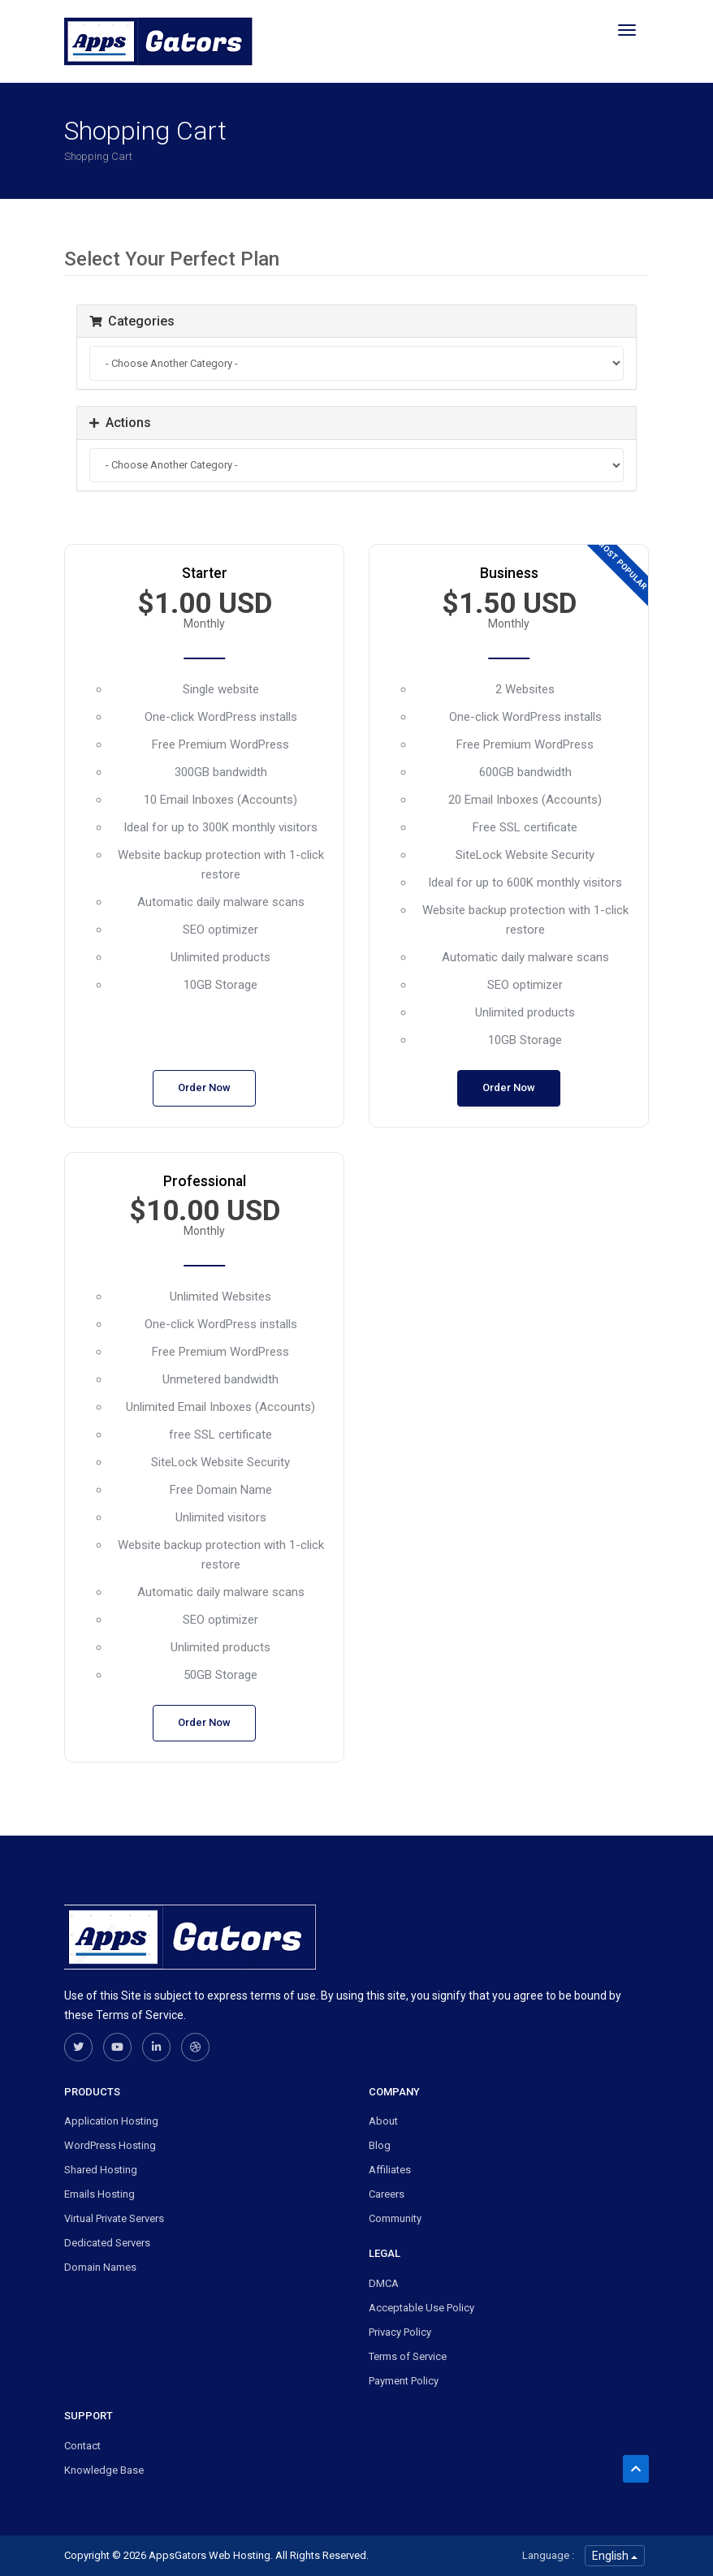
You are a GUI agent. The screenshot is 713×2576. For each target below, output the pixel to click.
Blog (380, 2145)
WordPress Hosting (110, 2145)
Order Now (204, 1087)
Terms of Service (408, 2356)
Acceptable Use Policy (421, 2308)
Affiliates (390, 2170)
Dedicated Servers (107, 2243)
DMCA (384, 2283)
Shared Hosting (100, 2170)
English (614, 2555)
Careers (386, 2194)
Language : (548, 2555)
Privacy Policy (400, 2332)
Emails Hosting (99, 2194)
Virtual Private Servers (114, 2218)
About (383, 2121)
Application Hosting (111, 2121)
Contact (82, 2446)
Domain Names (100, 2267)
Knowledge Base (104, 2470)
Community (395, 2218)
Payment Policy (404, 2381)
